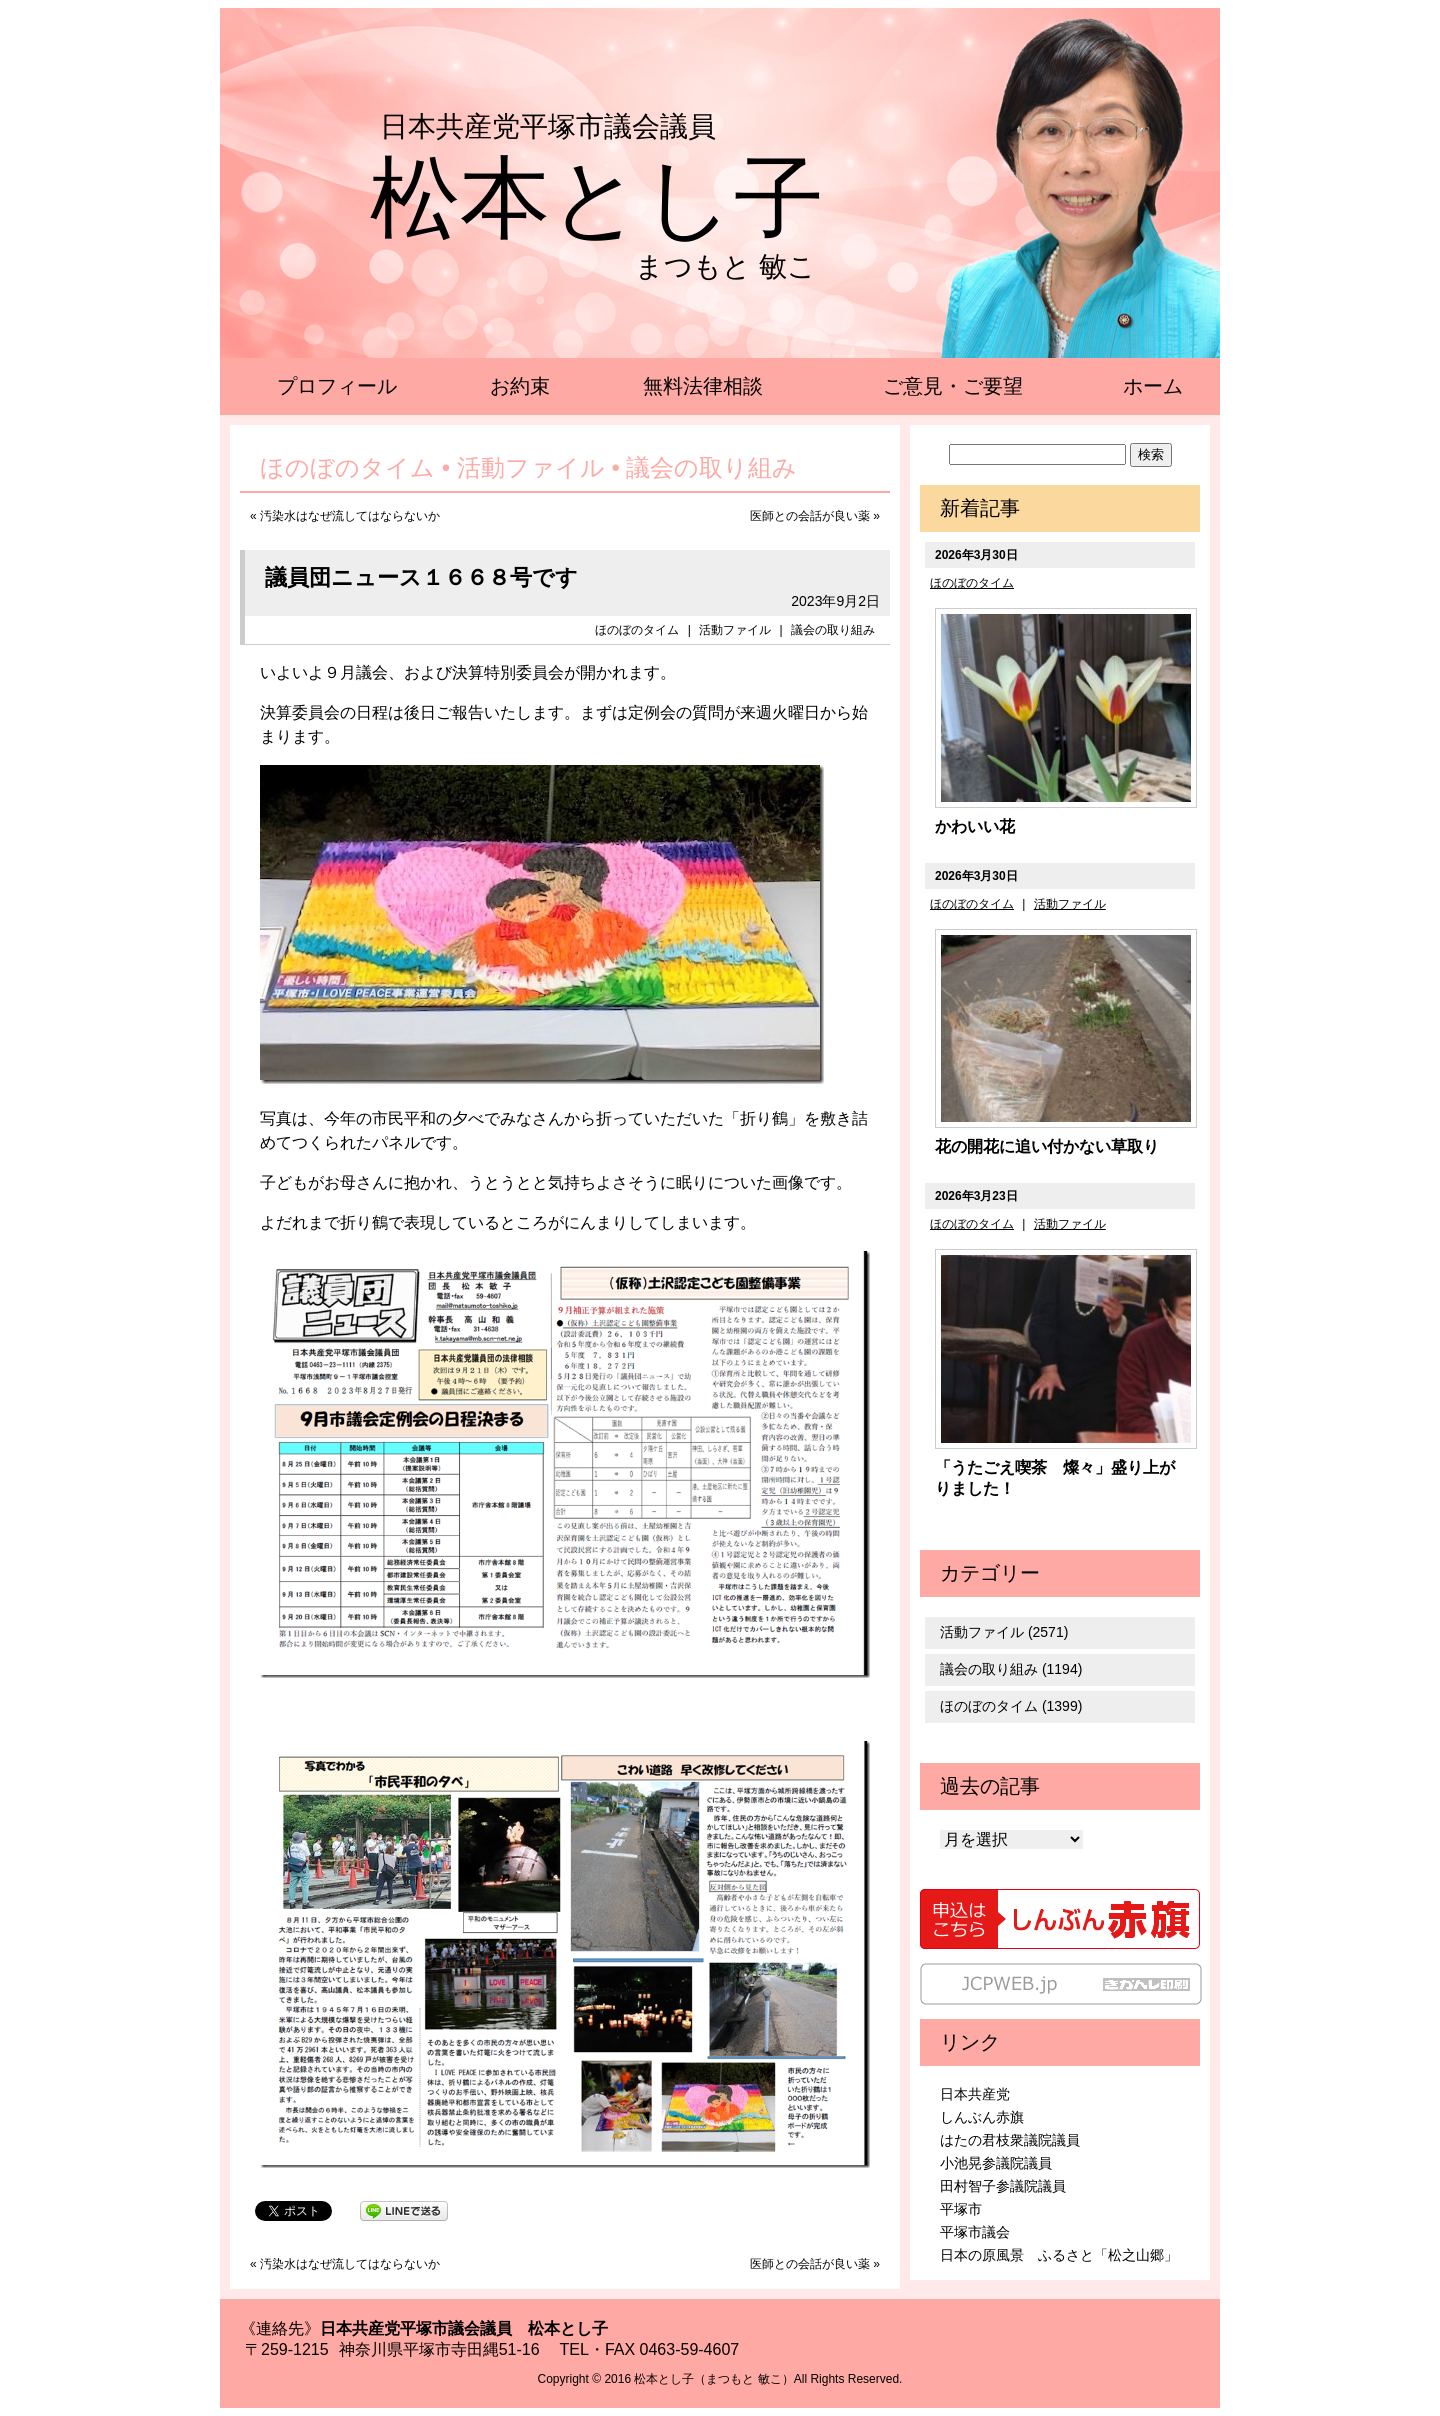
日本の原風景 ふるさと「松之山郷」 (1059, 2255)
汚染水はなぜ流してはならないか (350, 516)
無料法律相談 (703, 386)
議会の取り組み (833, 630)
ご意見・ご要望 (953, 386)
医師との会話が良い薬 (810, 516)
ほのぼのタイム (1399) (1011, 1706)
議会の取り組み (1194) (1011, 1669)
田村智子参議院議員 (1003, 2186)
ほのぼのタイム (637, 630)
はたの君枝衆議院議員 (1010, 2140)
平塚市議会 (975, 2232)
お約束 (520, 386)
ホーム (1153, 386)
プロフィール (337, 386)
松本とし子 (597, 198)
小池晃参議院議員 (996, 2163)
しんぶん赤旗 (982, 2117)
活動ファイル (735, 630)
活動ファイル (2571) (1004, 1632)
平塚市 (961, 2209)
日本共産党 (975, 2094)
